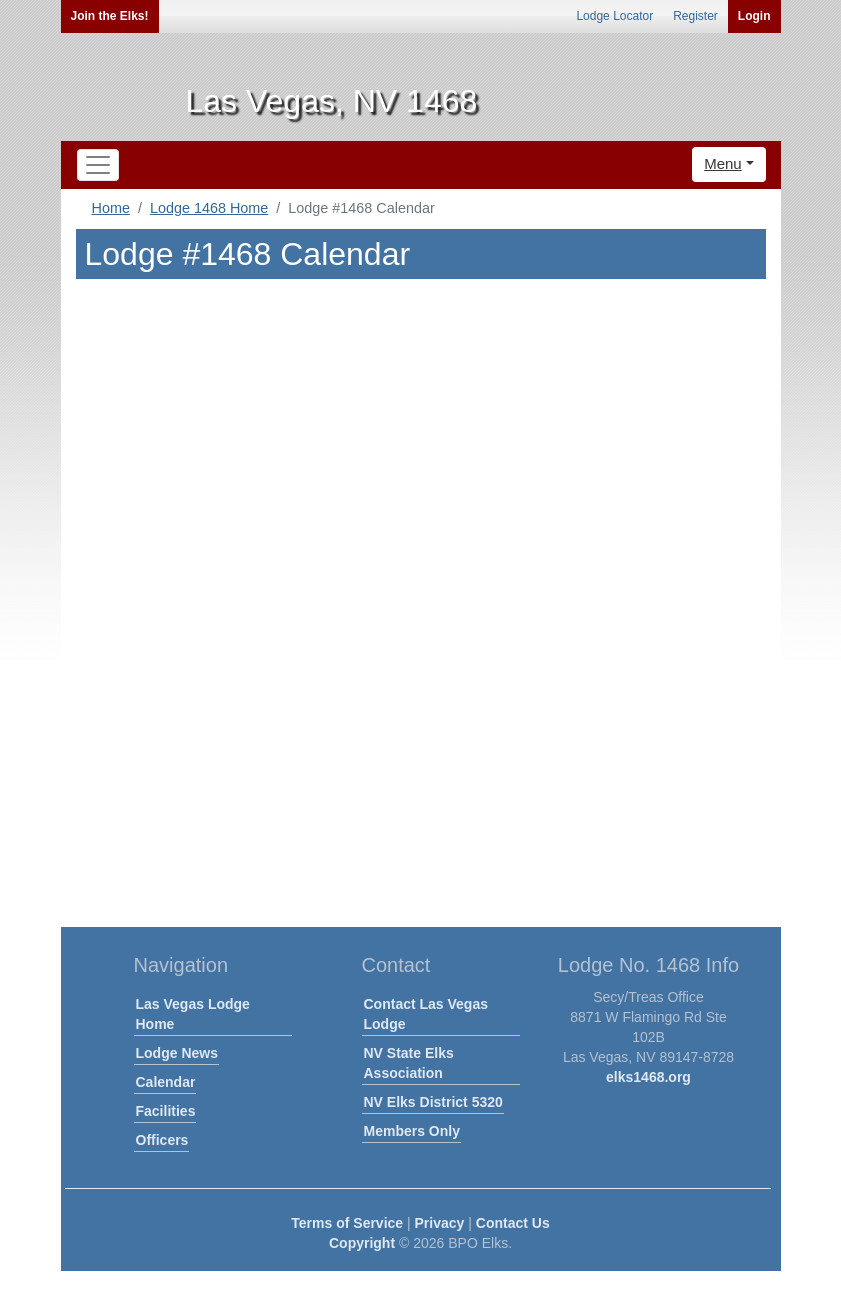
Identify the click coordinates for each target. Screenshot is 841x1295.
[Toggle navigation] (98, 165)
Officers (162, 1140)
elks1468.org (648, 1077)
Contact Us (513, 1223)
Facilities (166, 1111)
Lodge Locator (614, 16)
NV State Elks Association (409, 1063)
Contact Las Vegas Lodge (426, 1014)
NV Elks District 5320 (433, 1102)
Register (695, 16)
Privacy (440, 1223)
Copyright (362, 1243)
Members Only (412, 1131)
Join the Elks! (110, 16)
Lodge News (177, 1053)
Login (754, 16)
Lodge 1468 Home (209, 208)
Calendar (166, 1082)
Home (111, 208)
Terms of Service (347, 1223)
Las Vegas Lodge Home (193, 1014)
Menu (723, 163)
